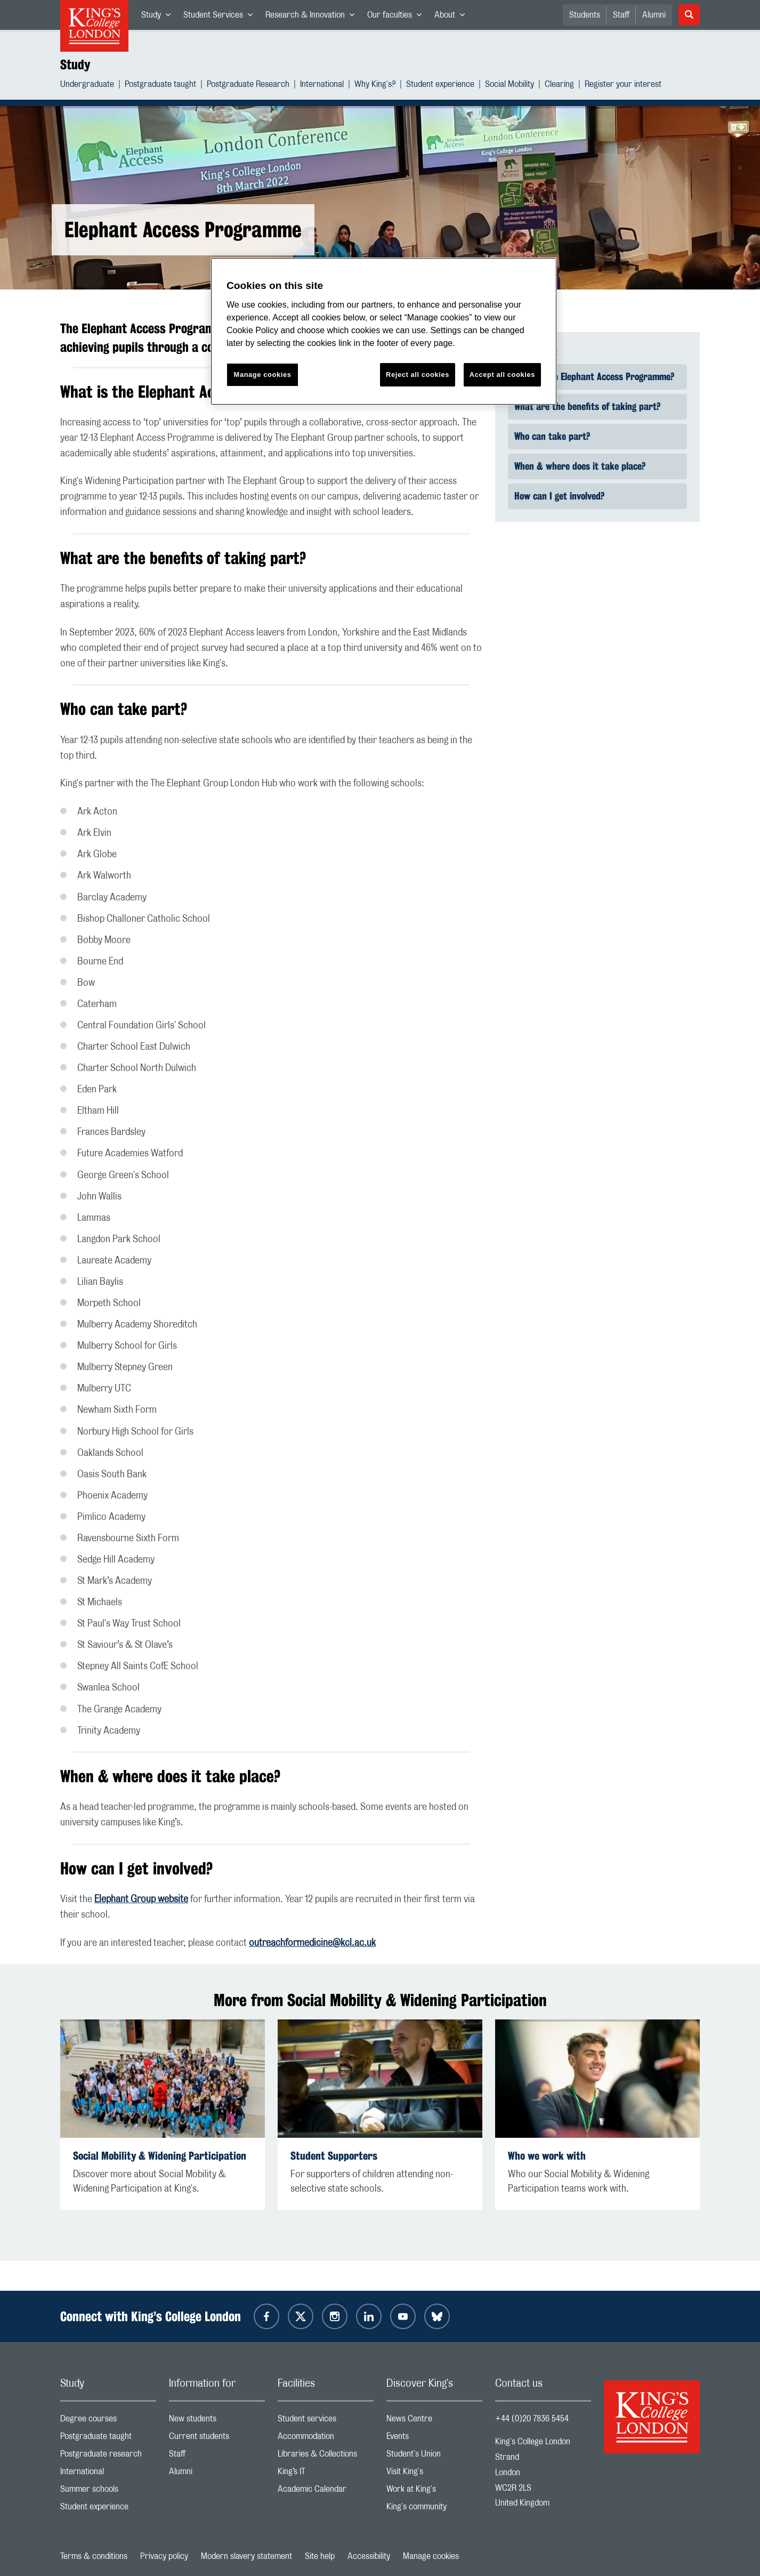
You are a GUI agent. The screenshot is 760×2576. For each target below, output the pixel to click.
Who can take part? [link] (552, 436)
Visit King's (434, 2474)
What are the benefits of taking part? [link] (587, 406)
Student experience (440, 85)
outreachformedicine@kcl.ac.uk (312, 1943)
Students (584, 15)
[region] (384, 331)
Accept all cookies (502, 375)
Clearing (559, 85)
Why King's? (374, 85)
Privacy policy (164, 2556)
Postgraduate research (108, 2456)
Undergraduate (87, 85)
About (452, 17)
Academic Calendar (326, 2491)
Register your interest (623, 85)
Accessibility (368, 2556)
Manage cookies (431, 2556)
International (322, 85)
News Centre (434, 2421)
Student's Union (434, 2456)
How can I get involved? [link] (559, 496)
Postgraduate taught (160, 85)
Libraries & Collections (326, 2456)
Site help (320, 2556)
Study (159, 17)
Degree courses (108, 2421)
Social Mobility (509, 85)
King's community (434, 2509)
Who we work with (547, 2155)
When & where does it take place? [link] (579, 466)
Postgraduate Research (248, 85)
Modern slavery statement (246, 2556)
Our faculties (397, 17)
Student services (326, 2421)
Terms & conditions (93, 2556)
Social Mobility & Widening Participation (159, 2155)
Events (434, 2438)
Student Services (221, 17)
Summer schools (108, 2491)
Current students (217, 2438)
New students (217, 2421)
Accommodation (326, 2438)
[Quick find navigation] (597, 436)
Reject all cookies (417, 375)
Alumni (654, 15)
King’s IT (326, 2474)
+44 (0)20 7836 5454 (532, 2418)
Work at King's (434, 2491)
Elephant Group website (141, 1899)
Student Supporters (333, 2155)
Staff (621, 15)
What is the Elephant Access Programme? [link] (594, 376)
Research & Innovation (313, 17)
